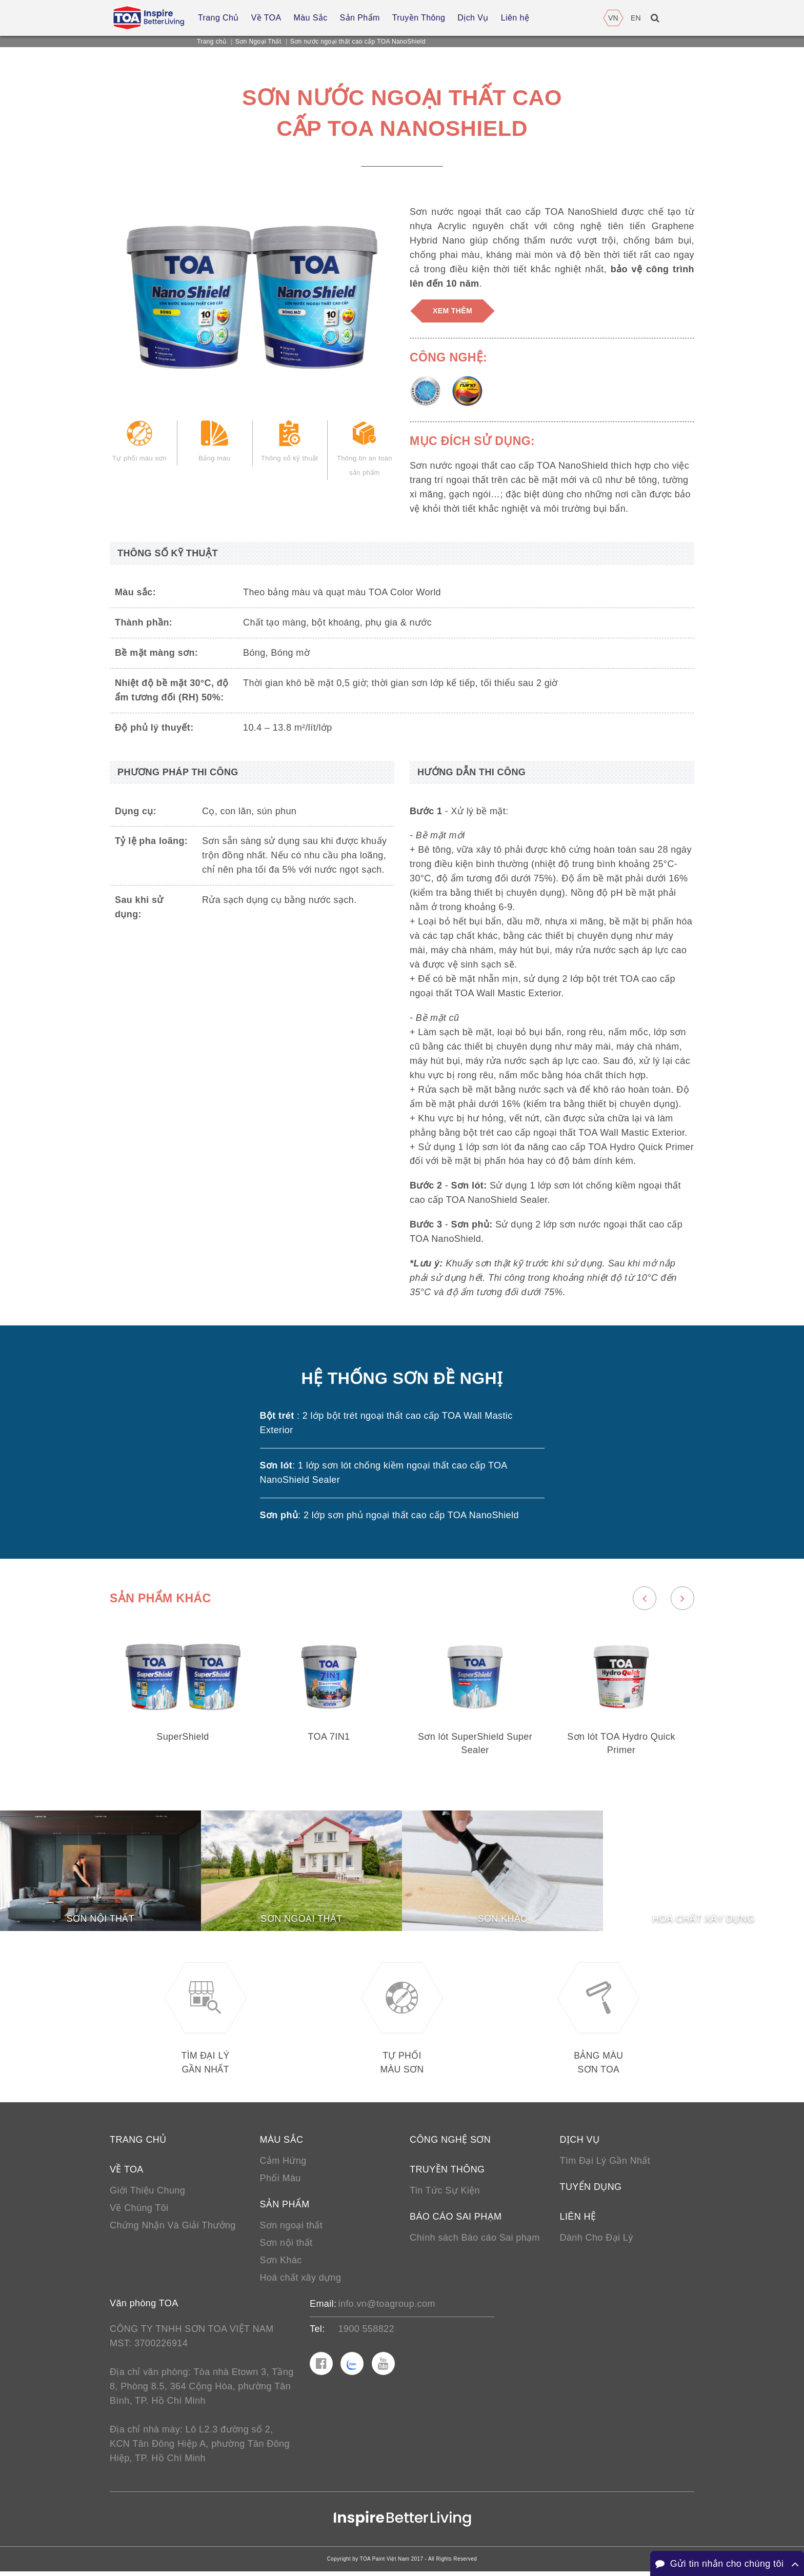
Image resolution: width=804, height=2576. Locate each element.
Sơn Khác (281, 2265)
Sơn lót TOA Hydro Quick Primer (621, 1745)
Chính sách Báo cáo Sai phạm (475, 2242)
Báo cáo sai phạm (455, 2221)
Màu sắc (282, 2144)
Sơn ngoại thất (291, 2230)
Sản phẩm (285, 2209)
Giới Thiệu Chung (147, 2195)
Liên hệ (578, 2221)
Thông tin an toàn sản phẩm (364, 453)
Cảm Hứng (283, 2165)
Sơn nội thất (286, 2247)
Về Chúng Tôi (139, 2212)
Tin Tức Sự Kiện (445, 2195)
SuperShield (182, 1738)
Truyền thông (447, 2174)
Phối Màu (280, 2183)
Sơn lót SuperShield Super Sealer (475, 1745)
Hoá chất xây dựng (300, 2282)
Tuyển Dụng (591, 2191)
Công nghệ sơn (450, 2144)
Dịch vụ (580, 2144)
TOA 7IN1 (329, 1738)
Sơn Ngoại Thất (258, 41)
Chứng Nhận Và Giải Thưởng (173, 2230)
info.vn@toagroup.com (386, 2308)
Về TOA (127, 2174)
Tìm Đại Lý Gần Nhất (605, 2165)
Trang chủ (212, 41)
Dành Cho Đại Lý (596, 2242)
